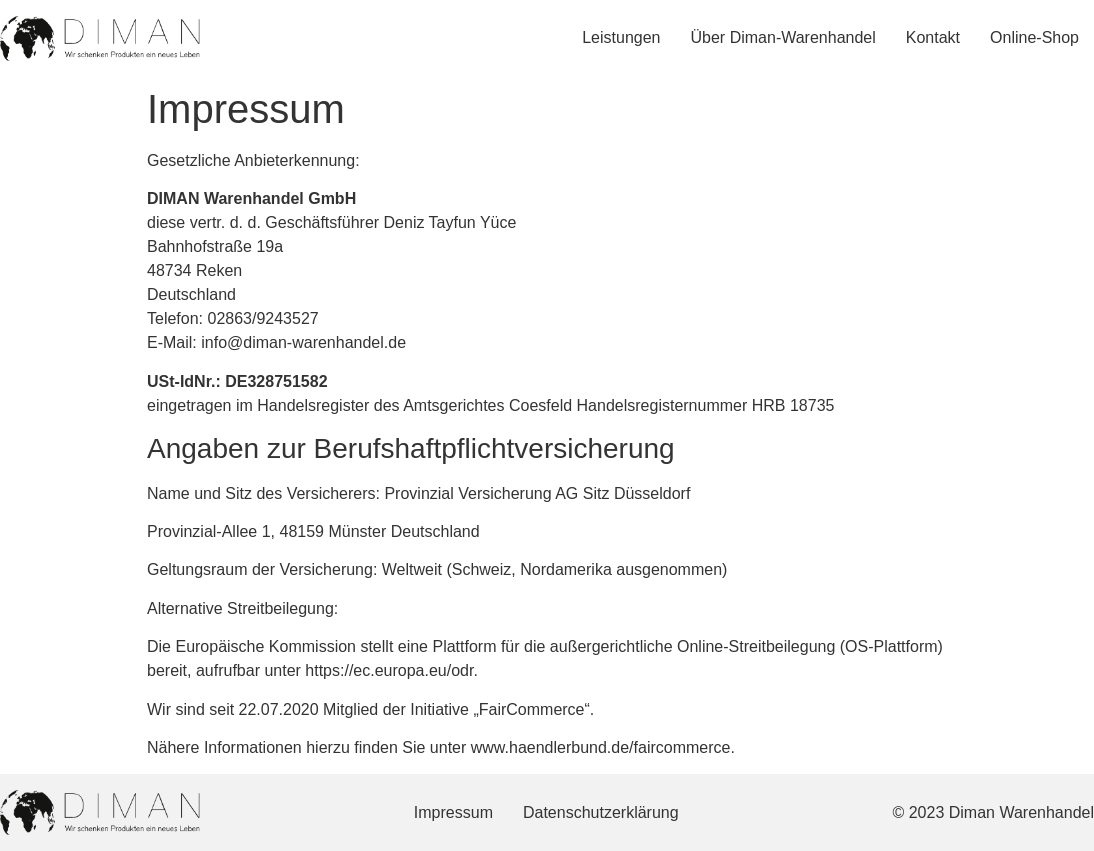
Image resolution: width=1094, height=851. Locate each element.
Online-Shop (1034, 37)
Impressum (453, 812)
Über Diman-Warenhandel (783, 37)
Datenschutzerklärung (601, 812)
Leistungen (621, 37)
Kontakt (933, 37)
